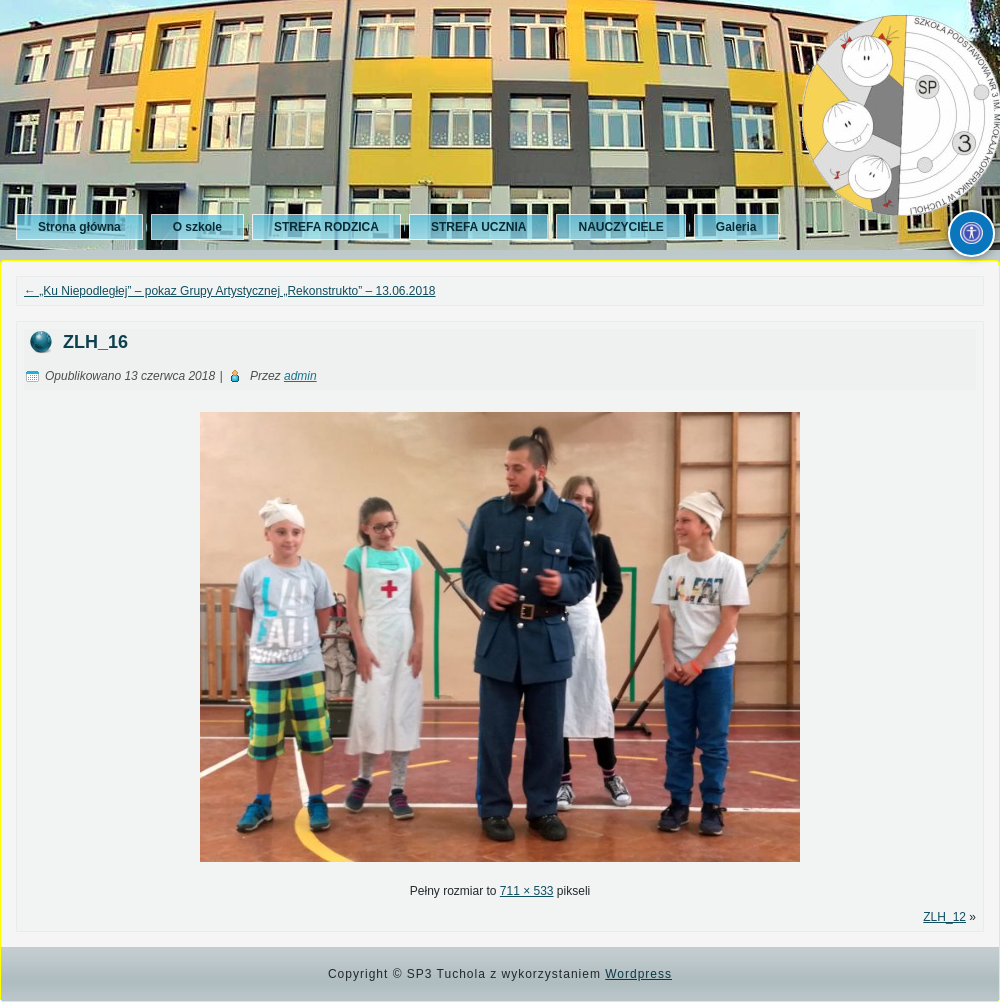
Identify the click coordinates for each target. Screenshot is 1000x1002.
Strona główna (79, 227)
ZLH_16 (95, 342)
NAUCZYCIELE (620, 227)
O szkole (197, 227)
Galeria (736, 227)
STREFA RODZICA (326, 227)
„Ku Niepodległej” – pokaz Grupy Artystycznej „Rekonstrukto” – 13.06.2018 (230, 291)
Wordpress (638, 974)
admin (300, 376)
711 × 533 (527, 891)
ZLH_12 (944, 917)
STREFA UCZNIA (479, 227)
